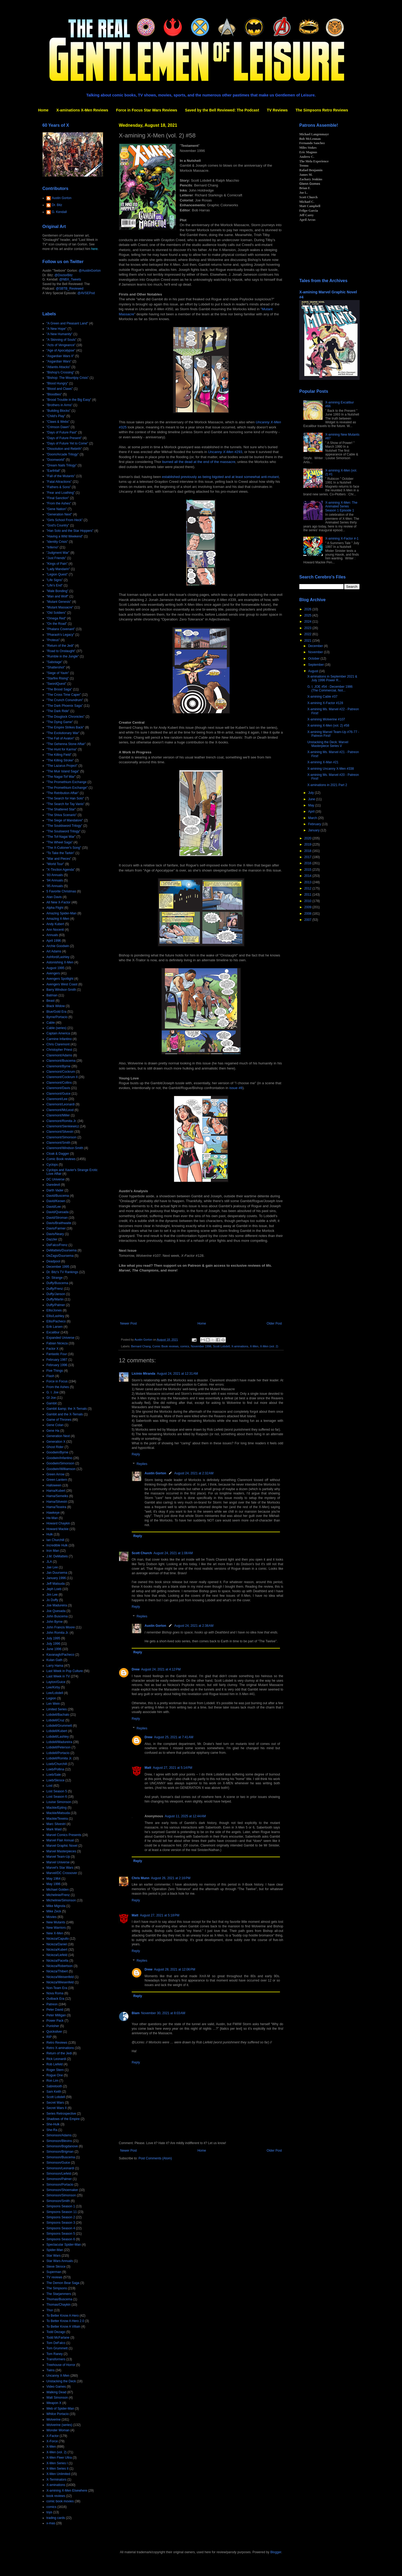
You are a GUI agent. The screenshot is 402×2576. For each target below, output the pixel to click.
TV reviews (54, 2277)
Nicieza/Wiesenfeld (60, 1982)
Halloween (53, 1485)
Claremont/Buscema (61, 1061)
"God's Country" (57, 525)
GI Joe (51, 1398)
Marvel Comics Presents (63, 1835)
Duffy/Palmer (55, 1305)
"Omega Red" (56, 618)
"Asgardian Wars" (58, 361)
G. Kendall (59, 212)
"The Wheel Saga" (59, 842)
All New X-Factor (58, 902)
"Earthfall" (53, 471)
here (94, 249)
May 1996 (53, 1884)
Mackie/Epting (56, 1807)
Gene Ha (52, 1431)
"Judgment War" (57, 553)
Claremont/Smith (58, 1143)
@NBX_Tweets (70, 279)
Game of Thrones (58, 1420)
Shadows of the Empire (63, 2119)
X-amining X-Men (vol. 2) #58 (328, 725)
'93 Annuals (54, 875)
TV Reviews (277, 110)
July (311, 793)
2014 (308, 876)
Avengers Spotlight (59, 979)
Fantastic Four (56, 1354)
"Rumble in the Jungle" (62, 656)
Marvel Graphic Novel (61, 1846)
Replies (142, 1464)
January (314, 830)
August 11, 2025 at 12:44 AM (185, 1816)
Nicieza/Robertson (59, 1966)
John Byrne (54, 1622)
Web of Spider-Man (60, 2408)
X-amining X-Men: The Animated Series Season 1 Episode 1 (341, 506)
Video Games (56, 2386)
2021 (308, 640)
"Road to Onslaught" (61, 651)
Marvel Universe (58, 1862)
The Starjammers (58, 2294)
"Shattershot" (55, 667)
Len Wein (53, 1704)
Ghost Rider (55, 1447)
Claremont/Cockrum (60, 1072)
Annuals (52, 935)
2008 (308, 913)
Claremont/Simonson (61, 1137)
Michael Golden (57, 1889)
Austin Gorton (155, 1473)
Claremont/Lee (57, 1099)
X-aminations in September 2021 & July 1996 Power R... (332, 678)
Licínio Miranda (143, 1373)
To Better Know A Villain (63, 2326)
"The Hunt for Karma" (61, 749)
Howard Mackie (57, 1529)
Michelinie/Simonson (61, 1900)
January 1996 (56, 1578)
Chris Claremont (58, 1044)
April (311, 811)
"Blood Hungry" (57, 383)
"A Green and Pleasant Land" (67, 323)
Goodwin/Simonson (60, 1463)
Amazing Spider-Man (61, 913)
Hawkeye (53, 1513)
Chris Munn (140, 1878)
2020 (308, 838)
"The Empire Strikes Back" (65, 727)
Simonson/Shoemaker (62, 2190)
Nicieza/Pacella (57, 1960)
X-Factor (52, 2436)
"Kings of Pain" (57, 564)
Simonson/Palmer (59, 2179)
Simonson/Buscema (60, 2157)
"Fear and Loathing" (60, 493)
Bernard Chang (141, 1346)
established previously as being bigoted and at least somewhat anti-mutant (220, 477)
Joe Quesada (55, 1611)
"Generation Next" (59, 514)
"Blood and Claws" (59, 389)
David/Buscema (57, 1196)
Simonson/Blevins (59, 2141)
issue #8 (235, 1088)
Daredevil (53, 1185)
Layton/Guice (55, 1682)
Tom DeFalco (55, 2343)
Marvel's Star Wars (59, 1868)
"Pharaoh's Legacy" (60, 635)
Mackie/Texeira (57, 1818)
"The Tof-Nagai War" (61, 837)
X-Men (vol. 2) (269, 1346)
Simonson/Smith (58, 2201)
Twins (50, 2370)
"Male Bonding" (57, 591)
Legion (51, 1698)
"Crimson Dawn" (58, 427)
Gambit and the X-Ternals (64, 1414)
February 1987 (56, 1360)
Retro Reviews (56, 2042)
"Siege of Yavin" (57, 673)
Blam (135, 2013)
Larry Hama (54, 1666)
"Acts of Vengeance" (61, 345)
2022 (308, 634)
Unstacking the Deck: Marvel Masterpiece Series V (327, 744)
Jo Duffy (52, 1600)
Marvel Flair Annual (60, 1840)
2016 (308, 863)
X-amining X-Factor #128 (325, 703)
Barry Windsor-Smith (61, 990)
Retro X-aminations (60, 2048)
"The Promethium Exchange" (67, 788)
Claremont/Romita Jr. (61, 1121)
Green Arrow (55, 1474)
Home (43, 110)
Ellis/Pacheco (56, 1321)
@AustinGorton (90, 270)
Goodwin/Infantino (59, 1458)
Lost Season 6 (56, 1797)
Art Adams (53, 951)
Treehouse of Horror (60, 2365)
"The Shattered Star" (61, 809)
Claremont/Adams (59, 1055)
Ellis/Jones (54, 1310)
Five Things (54, 1371)
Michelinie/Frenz (58, 1895)
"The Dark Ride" (57, 711)
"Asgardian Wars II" (60, 356)
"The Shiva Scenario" (61, 815)
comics (184, 1346)
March (313, 818)
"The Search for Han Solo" (65, 798)
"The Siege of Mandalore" (64, 820)
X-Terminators (56, 2479)
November (316, 652)
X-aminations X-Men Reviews (82, 110)
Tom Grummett (57, 2348)
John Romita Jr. (57, 1633)
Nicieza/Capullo (57, 1939)
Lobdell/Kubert (56, 1731)
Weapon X (53, 2403)
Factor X (52, 1349)
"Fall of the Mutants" (60, 476)
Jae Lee (52, 1567)
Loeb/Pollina (55, 1769)
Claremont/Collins (59, 1083)
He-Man (52, 1518)
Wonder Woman (57, 2430)
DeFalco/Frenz (57, 1245)
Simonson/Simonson (61, 2195)
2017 (308, 857)
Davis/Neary (55, 1234)
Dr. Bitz (57, 205)
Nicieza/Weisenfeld (60, 1977)
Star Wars (53, 2255)
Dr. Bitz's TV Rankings (62, 1272)
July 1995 (53, 1638)
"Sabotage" (54, 662)
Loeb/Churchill (56, 1764)
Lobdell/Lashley (57, 1736)
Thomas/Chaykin (58, 2304)
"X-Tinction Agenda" (60, 870)
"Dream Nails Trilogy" (61, 465)
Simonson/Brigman (59, 2151)
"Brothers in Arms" (59, 405)
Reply (136, 1454)
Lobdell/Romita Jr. (59, 1758)
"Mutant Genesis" (58, 602)
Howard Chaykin (58, 1523)
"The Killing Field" (59, 755)
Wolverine (53, 2419)
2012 (308, 888)
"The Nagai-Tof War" (61, 777)
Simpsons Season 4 (60, 2228)
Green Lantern (56, 1480)
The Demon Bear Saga (62, 2283)
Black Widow (55, 1006)
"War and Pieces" (58, 859)
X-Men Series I (57, 2463)
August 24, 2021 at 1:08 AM (173, 1553)
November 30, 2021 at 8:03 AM (163, 2013)
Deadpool (53, 1261)
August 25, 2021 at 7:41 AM (173, 1737)
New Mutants (55, 1922)
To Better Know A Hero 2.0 (65, 2321)
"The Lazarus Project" (62, 766)
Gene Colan (55, 1425)
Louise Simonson (58, 1802)
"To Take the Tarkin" (60, 853)
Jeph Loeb (53, 1589)
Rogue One (54, 2075)
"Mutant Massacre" (59, 607)
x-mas (50, 2523)
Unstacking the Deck (61, 2381)
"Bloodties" (54, 394)
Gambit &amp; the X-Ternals (66, 1409)
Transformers (55, 2359)
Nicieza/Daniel (56, 1944)
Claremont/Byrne (58, 1066)
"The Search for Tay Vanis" (65, 804)
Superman (53, 2272)
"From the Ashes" (58, 503)
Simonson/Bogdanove (62, 2146)
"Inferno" (52, 547)
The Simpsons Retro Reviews (322, 110)
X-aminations (239, 1346)
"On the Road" (56, 624)
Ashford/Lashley (57, 957)
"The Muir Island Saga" (62, 771)
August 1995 (55, 968)
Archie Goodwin (57, 946)
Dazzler (51, 1239)
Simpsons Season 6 (60, 2239)
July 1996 (53, 1644)
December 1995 (57, 1267)
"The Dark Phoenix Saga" (64, 706)
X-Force (52, 2441)
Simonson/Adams (59, 2135)
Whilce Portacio (57, 2414)
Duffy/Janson (55, 1294)
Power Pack (55, 2020)
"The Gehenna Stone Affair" (66, 744)
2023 (308, 628)
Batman (51, 995)
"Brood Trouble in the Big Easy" (68, 400)
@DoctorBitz (63, 275)
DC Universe (55, 1179)
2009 (308, 907)
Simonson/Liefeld (58, 2173)
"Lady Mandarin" (58, 569)
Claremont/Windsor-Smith (64, 1148)
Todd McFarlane (57, 2337)
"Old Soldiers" (56, 613)
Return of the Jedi (59, 2053)
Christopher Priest (59, 1050)
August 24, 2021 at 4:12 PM (160, 1669)
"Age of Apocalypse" (60, 350)
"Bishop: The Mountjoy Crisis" (67, 378)
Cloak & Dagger (57, 1154)
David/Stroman (57, 1218)
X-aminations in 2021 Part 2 (327, 785)
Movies (51, 1917)
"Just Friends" (56, 558)
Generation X (55, 1442)
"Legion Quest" (57, 574)
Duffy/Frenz (54, 1289)
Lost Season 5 (56, 1791)
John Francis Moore (60, 1627)
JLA (49, 1562)
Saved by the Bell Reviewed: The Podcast (222, 110)
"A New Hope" (56, 329)
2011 (308, 894)
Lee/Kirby (53, 1687)
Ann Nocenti (55, 930)
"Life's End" (54, 585)
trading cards (55, 2518)
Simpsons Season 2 (60, 2217)
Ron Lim (52, 2081)
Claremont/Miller (58, 1115)
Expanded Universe (60, 1338)
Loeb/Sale (53, 1775)
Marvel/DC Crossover (61, 1873)
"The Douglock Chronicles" (65, 717)
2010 (308, 901)
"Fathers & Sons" (58, 487)
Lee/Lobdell (54, 1693)
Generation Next (58, 1436)
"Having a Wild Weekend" (64, 536)
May (311, 805)
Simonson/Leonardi (60, 2168)
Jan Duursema (56, 1573)
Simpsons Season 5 (60, 2233)
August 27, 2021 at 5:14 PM (172, 1768)
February (315, 824)
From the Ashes (57, 1387)
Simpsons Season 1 (60, 2206)
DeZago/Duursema (59, 1256)
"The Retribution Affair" (62, 793)
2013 (308, 882)
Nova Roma (54, 1993)
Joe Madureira (56, 1605)
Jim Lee (52, 1595)
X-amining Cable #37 (322, 696)
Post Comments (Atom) (155, 2158)
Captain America (58, 1033)
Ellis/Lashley (55, 1316)
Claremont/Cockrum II (62, 1077)
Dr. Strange (54, 1278)
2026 (308, 609)
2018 (308, 851)
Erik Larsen (54, 1327)
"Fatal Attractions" (59, 482)
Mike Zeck (53, 1911)
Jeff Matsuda (55, 1584)
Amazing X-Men (57, 919)
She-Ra (51, 2130)
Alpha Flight (54, 908)
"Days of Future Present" (64, 438)
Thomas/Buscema (59, 2299)
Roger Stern (55, 2070)
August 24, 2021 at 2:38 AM (193, 1626)
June (312, 799)
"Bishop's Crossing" (60, 372)
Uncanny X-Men (57, 2375)
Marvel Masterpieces (61, 1851)
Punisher (52, 2026)
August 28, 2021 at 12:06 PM (174, 1969)
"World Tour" (55, 864)
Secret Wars (55, 2102)
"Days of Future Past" (61, 432)
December (316, 646)
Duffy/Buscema (57, 1283)
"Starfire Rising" (57, 678)
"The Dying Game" (59, 722)
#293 (225, 452)
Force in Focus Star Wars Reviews (146, 110)
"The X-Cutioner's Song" (63, 848)
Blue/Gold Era (56, 1012)
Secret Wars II (56, 2108)
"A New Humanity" (59, 334)
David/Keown (55, 1201)
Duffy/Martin (55, 1299)
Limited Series (56, 1709)
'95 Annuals (54, 886)
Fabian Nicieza (57, 1343)
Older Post (274, 1323)
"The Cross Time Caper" (63, 695)
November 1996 (201, 1346)
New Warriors (56, 1928)
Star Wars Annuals (59, 2261)
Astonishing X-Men (59, 962)
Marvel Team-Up (58, 1857)
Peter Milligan (56, 2015)
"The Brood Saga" (59, 689)
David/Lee (53, 1207)
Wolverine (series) (59, 2425)
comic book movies (60, 2501)
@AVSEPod (86, 293)
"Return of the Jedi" (60, 646)
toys (49, 2512)
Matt (148, 1768)
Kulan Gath (54, 1660)
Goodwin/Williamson (61, 1469)
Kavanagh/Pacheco (60, 1655)
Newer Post (128, 1323)
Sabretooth (54, 2086)
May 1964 (53, 1878)
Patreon (52, 2004)
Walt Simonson (57, 2397)
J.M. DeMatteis (57, 1556)
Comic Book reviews (165, 1346)
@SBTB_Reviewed (69, 288)
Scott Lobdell (221, 1346)
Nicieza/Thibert (57, 1971)
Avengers (53, 973)
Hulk (49, 1534)
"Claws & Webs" (57, 422)
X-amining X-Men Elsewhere (66, 2490)
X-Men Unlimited (58, 2474)
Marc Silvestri (56, 1824)
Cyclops (52, 1165)
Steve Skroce (55, 2266)
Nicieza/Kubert (56, 1949)
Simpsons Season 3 (60, 2222)
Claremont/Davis (58, 1088)
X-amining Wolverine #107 (326, 719)
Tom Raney (54, 2354)
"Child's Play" (55, 416)
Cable (50, 1023)
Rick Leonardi (56, 2059)
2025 (308, 615)
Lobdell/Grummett (59, 1726)
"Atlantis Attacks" (58, 367)
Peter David (54, 2010)
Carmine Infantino (59, 1039)
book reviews (55, 2496)
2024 (308, 621)
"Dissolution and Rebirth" (64, 449)
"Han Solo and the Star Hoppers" (69, 531)
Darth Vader (55, 1190)
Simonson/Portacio (59, 2184)
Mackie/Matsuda (58, 1813)
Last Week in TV (58, 1676)
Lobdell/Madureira (59, 1742)
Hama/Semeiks (57, 1496)
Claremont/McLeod (59, 1110)
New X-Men (54, 1933)
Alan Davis (54, 897)
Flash (50, 1376)
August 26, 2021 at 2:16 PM (170, 1878)
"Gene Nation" (56, 509)
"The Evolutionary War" (62, 733)
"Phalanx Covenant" (60, 629)
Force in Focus (57, 1381)
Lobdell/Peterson (58, 1747)
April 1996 (53, 941)
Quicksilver (54, 2031)
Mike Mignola (55, 1906)
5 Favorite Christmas (61, 891)
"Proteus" (53, 640)
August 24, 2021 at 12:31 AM (177, 1373)
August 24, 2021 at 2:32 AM (193, 1473)
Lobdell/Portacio (57, 1753)
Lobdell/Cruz (55, 1720)
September (316, 665)
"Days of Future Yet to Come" (67, 443)
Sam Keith (53, 2091)
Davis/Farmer (56, 1228)
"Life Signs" (54, 580)
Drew (135, 1669)
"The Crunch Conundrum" (64, 700)
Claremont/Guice (58, 1094)
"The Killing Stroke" (60, 760)
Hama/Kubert (55, 1491)
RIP (49, 2037)
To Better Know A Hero (62, 2315)
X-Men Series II (57, 2468)
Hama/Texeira (56, 1507)
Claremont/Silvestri (59, 1132)
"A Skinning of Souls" (61, 340)
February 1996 (56, 1365)
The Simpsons (56, 2288)
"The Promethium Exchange (66, 782)
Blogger (275, 2552)
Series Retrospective (61, 2113)
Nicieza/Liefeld (56, 1955)
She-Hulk (53, 2124)
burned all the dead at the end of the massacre (198, 462)
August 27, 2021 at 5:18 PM (159, 1915)
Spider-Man (54, 2250)
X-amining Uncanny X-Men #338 (330, 769)
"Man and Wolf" (57, 596)
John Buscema (57, 1616)
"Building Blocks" (58, 411)
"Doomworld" (55, 460)
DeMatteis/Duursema (61, 1250)
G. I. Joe (52, 1392)
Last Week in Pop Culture (64, 1671)
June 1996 (53, 1649)
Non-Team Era (56, 1988)
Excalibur (53, 1332)
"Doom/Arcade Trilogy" (62, 454)
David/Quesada (57, 1212)
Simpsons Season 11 (61, 2212)
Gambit (51, 1403)
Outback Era (55, 1999)
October (314, 658)
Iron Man (52, 1551)
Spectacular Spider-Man (63, 2244)
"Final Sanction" (57, 498)
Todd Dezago (55, 2332)
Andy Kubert (55, 924)
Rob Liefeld (54, 2064)
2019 (308, 844)
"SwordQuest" (56, 684)
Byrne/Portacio (57, 1017)
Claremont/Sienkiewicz (62, 1126)
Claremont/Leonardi (60, 1104)
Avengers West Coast (62, 984)
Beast (50, 1001)
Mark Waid (54, 1829)
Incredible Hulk (57, 1545)
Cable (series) (56, 1028)
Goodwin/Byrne (57, 1452)
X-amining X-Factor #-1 (342, 538)
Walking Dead (56, 2392)
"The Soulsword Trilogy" (63, 831)
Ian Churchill (55, 1540)
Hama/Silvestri (56, 1502)
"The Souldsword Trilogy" (64, 826)
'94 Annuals (54, 880)
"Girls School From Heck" (64, 520)
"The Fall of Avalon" (60, 738)
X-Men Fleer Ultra (59, 2457)
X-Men (254, 1346)
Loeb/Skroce (55, 1780)
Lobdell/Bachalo (57, 1715)
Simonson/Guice (58, 2162)
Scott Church (142, 1553)
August (313, 671)
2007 (308, 920)
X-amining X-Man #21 (322, 762)
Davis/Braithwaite (58, 1223)
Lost (49, 1786)
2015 (308, 870)
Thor (49, 2310)
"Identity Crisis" (57, 542)
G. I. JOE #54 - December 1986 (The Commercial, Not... (330, 688)
